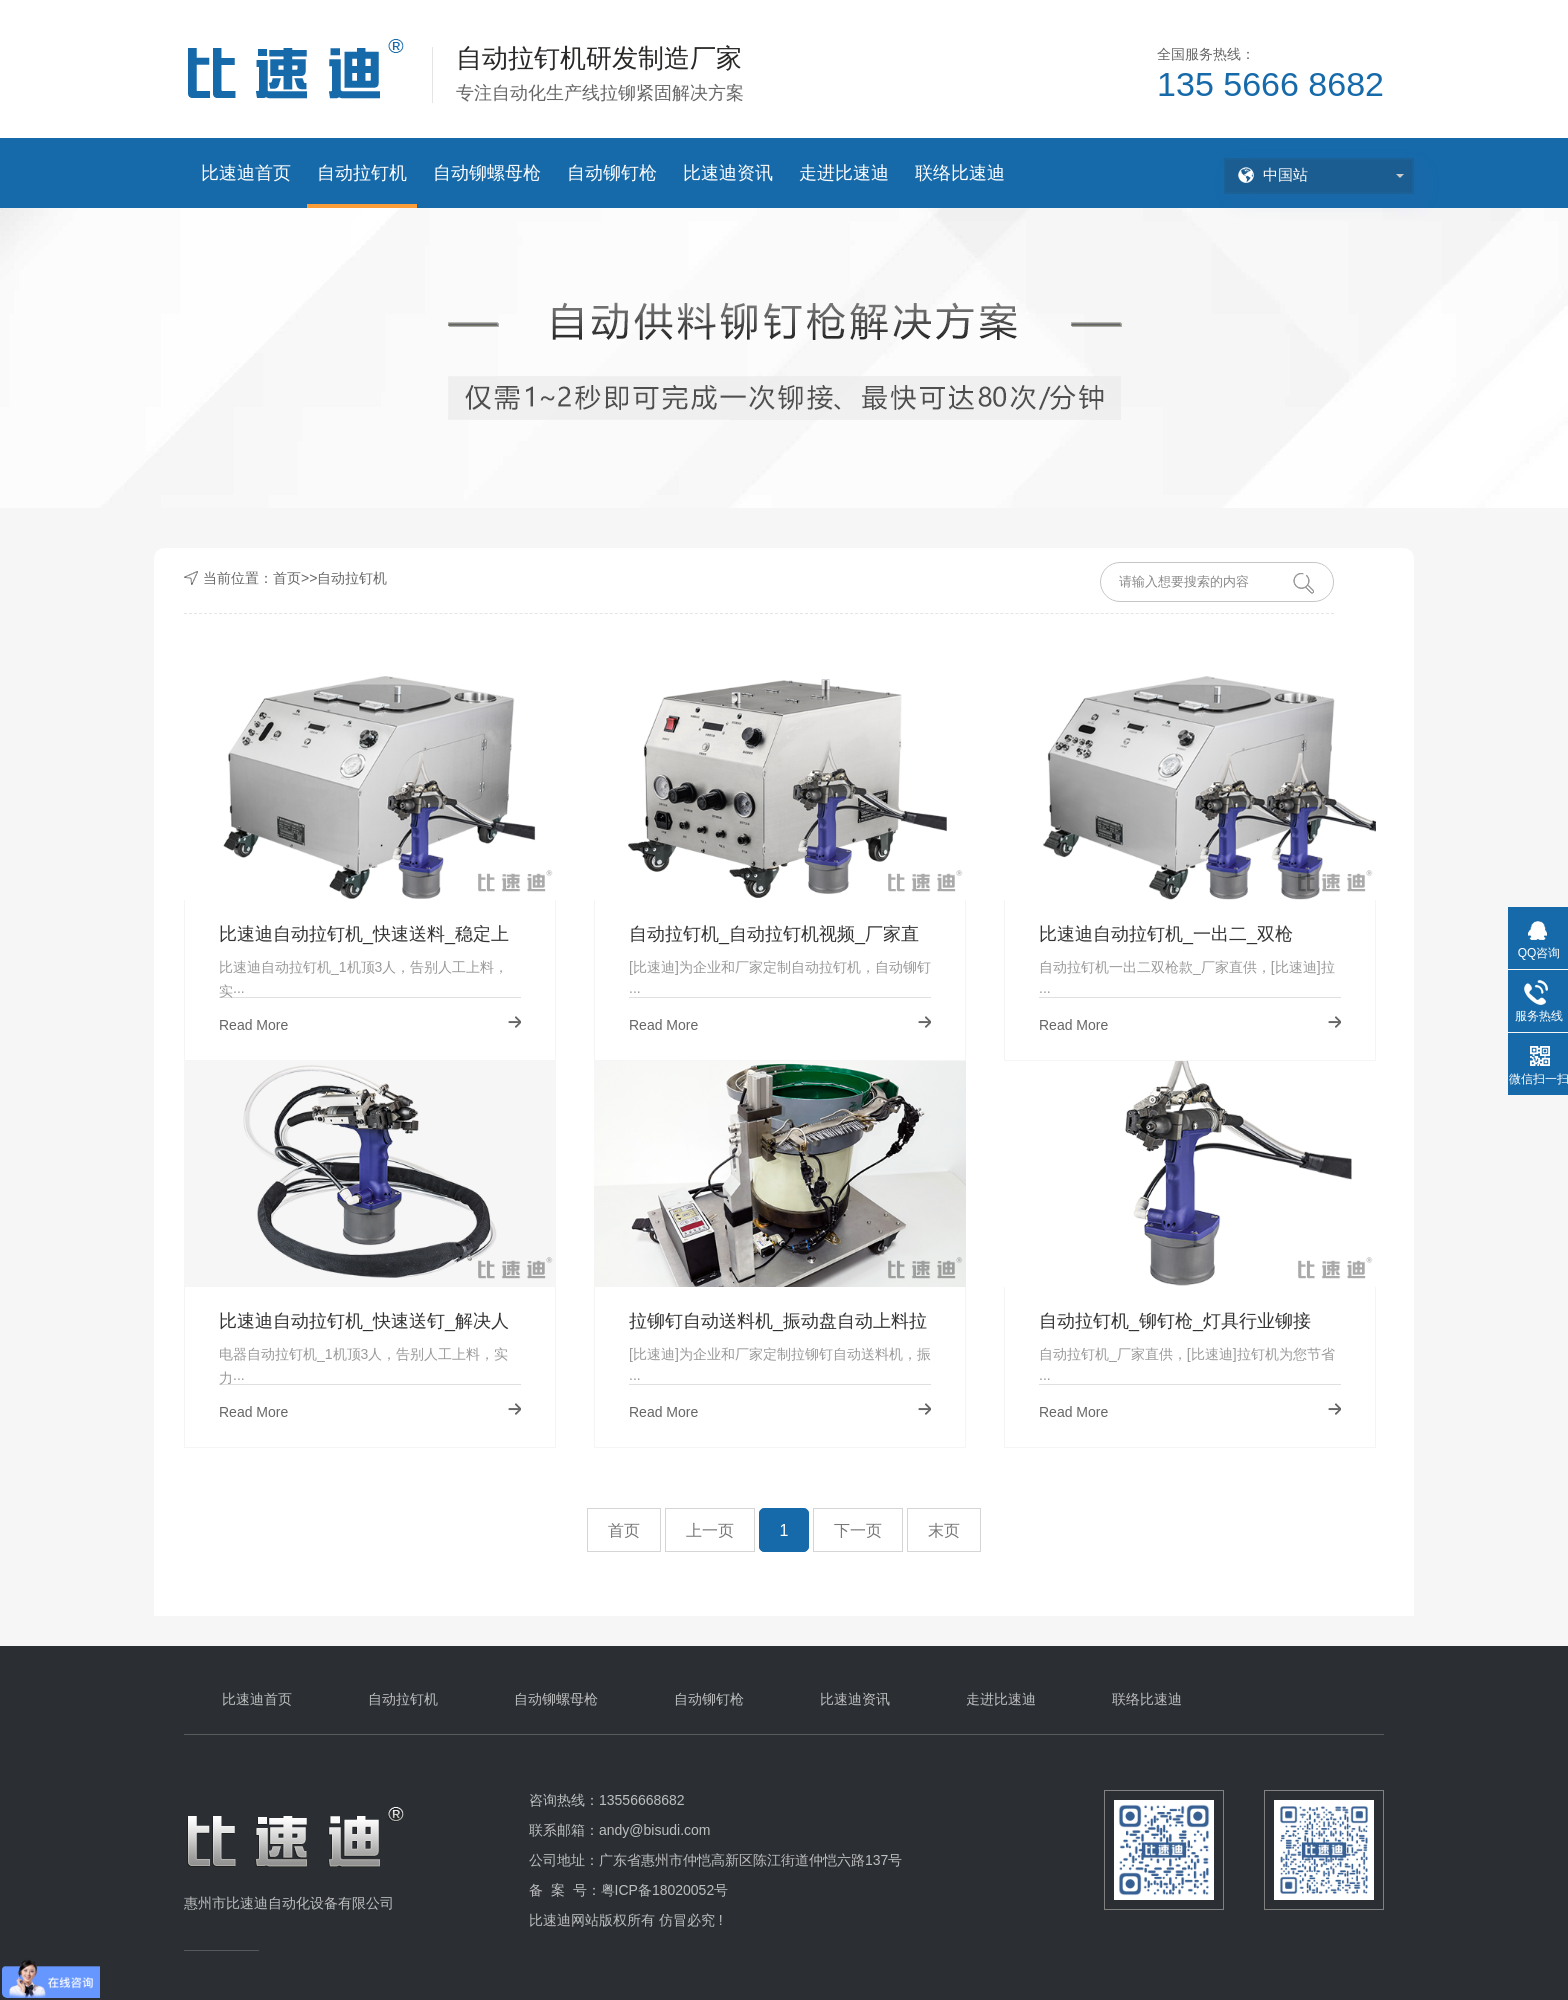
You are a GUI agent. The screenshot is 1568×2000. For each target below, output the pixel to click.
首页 (287, 578)
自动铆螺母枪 (487, 173)
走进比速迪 (844, 173)
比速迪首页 (246, 173)
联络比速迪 (960, 173)
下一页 (858, 1530)
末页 (944, 1530)
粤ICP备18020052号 (665, 1890)
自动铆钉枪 (612, 173)
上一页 (710, 1530)
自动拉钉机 (362, 173)
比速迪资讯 (728, 173)
